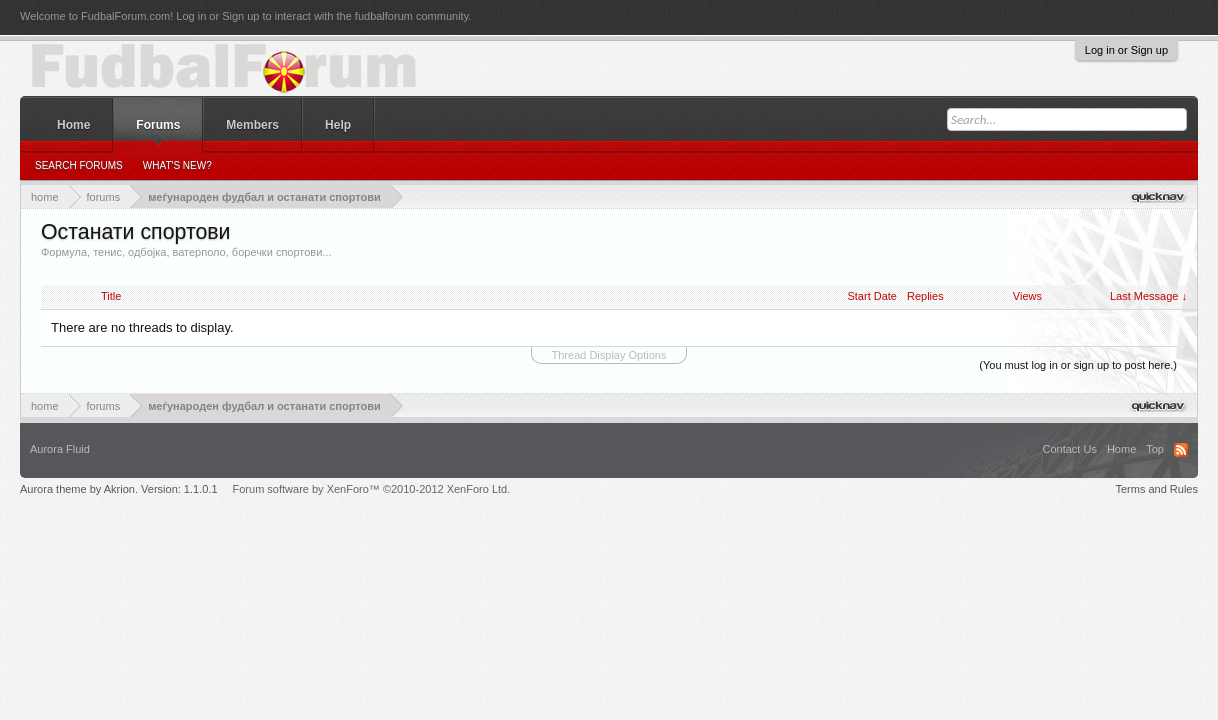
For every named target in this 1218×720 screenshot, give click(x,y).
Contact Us (1069, 449)
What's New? (177, 165)
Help (338, 125)
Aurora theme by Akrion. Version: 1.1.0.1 (119, 489)
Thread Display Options (609, 355)
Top (1155, 449)
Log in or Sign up (1126, 50)
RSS (1181, 450)
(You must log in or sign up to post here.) (1078, 365)
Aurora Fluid (60, 449)
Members (252, 125)
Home (73, 125)
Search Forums (79, 165)
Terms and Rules (1156, 489)
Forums (158, 125)
